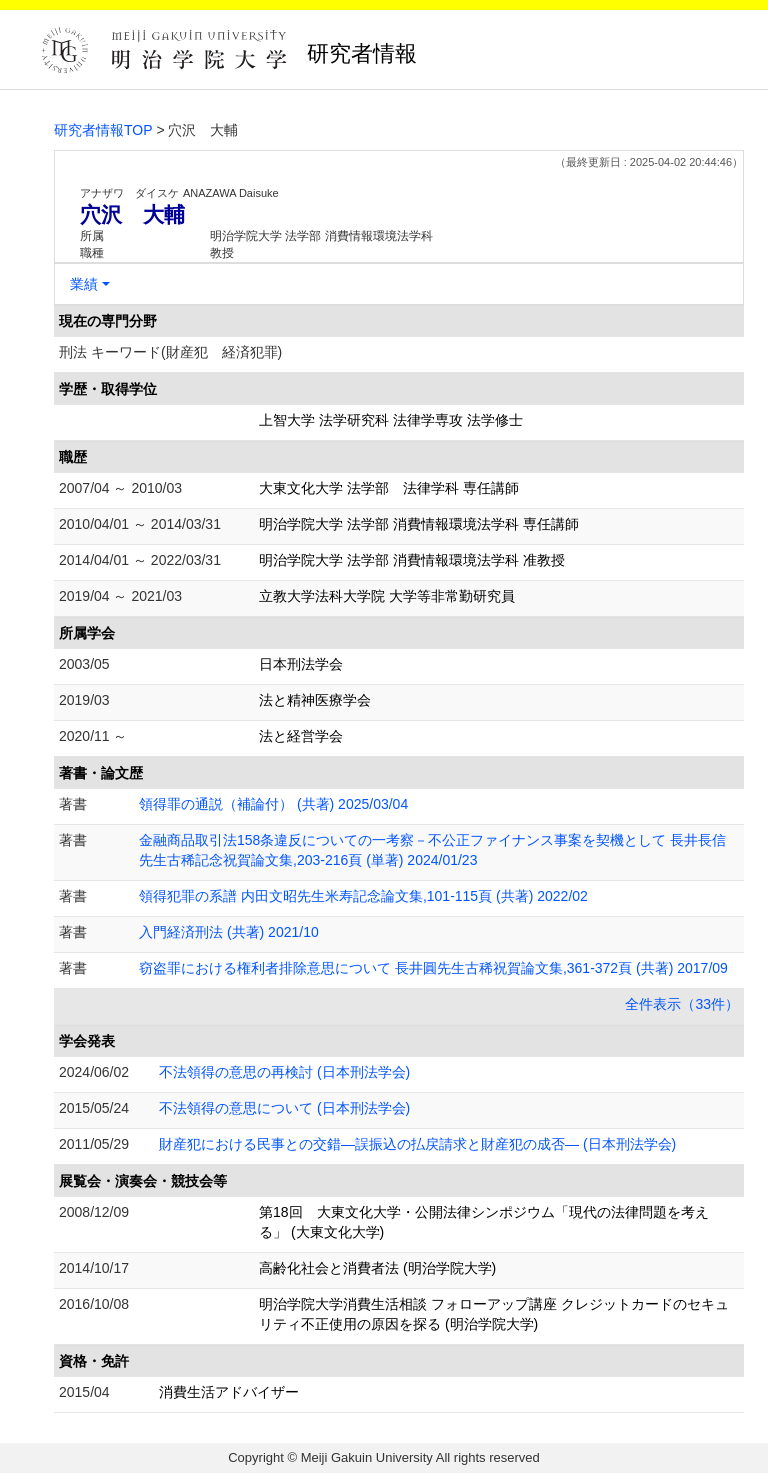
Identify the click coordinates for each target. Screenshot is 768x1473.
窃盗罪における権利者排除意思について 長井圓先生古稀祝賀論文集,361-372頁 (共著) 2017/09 (433, 968)
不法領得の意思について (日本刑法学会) (284, 1108)
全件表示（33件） (682, 1004)
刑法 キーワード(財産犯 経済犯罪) (170, 352)
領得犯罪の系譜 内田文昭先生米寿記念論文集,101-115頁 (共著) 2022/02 (363, 896)
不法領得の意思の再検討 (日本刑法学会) (284, 1072)
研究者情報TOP (103, 130)
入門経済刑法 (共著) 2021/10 (229, 932)
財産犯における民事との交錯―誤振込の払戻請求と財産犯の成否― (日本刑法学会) (417, 1144)
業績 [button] (84, 284)
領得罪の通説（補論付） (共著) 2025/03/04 (273, 804)
